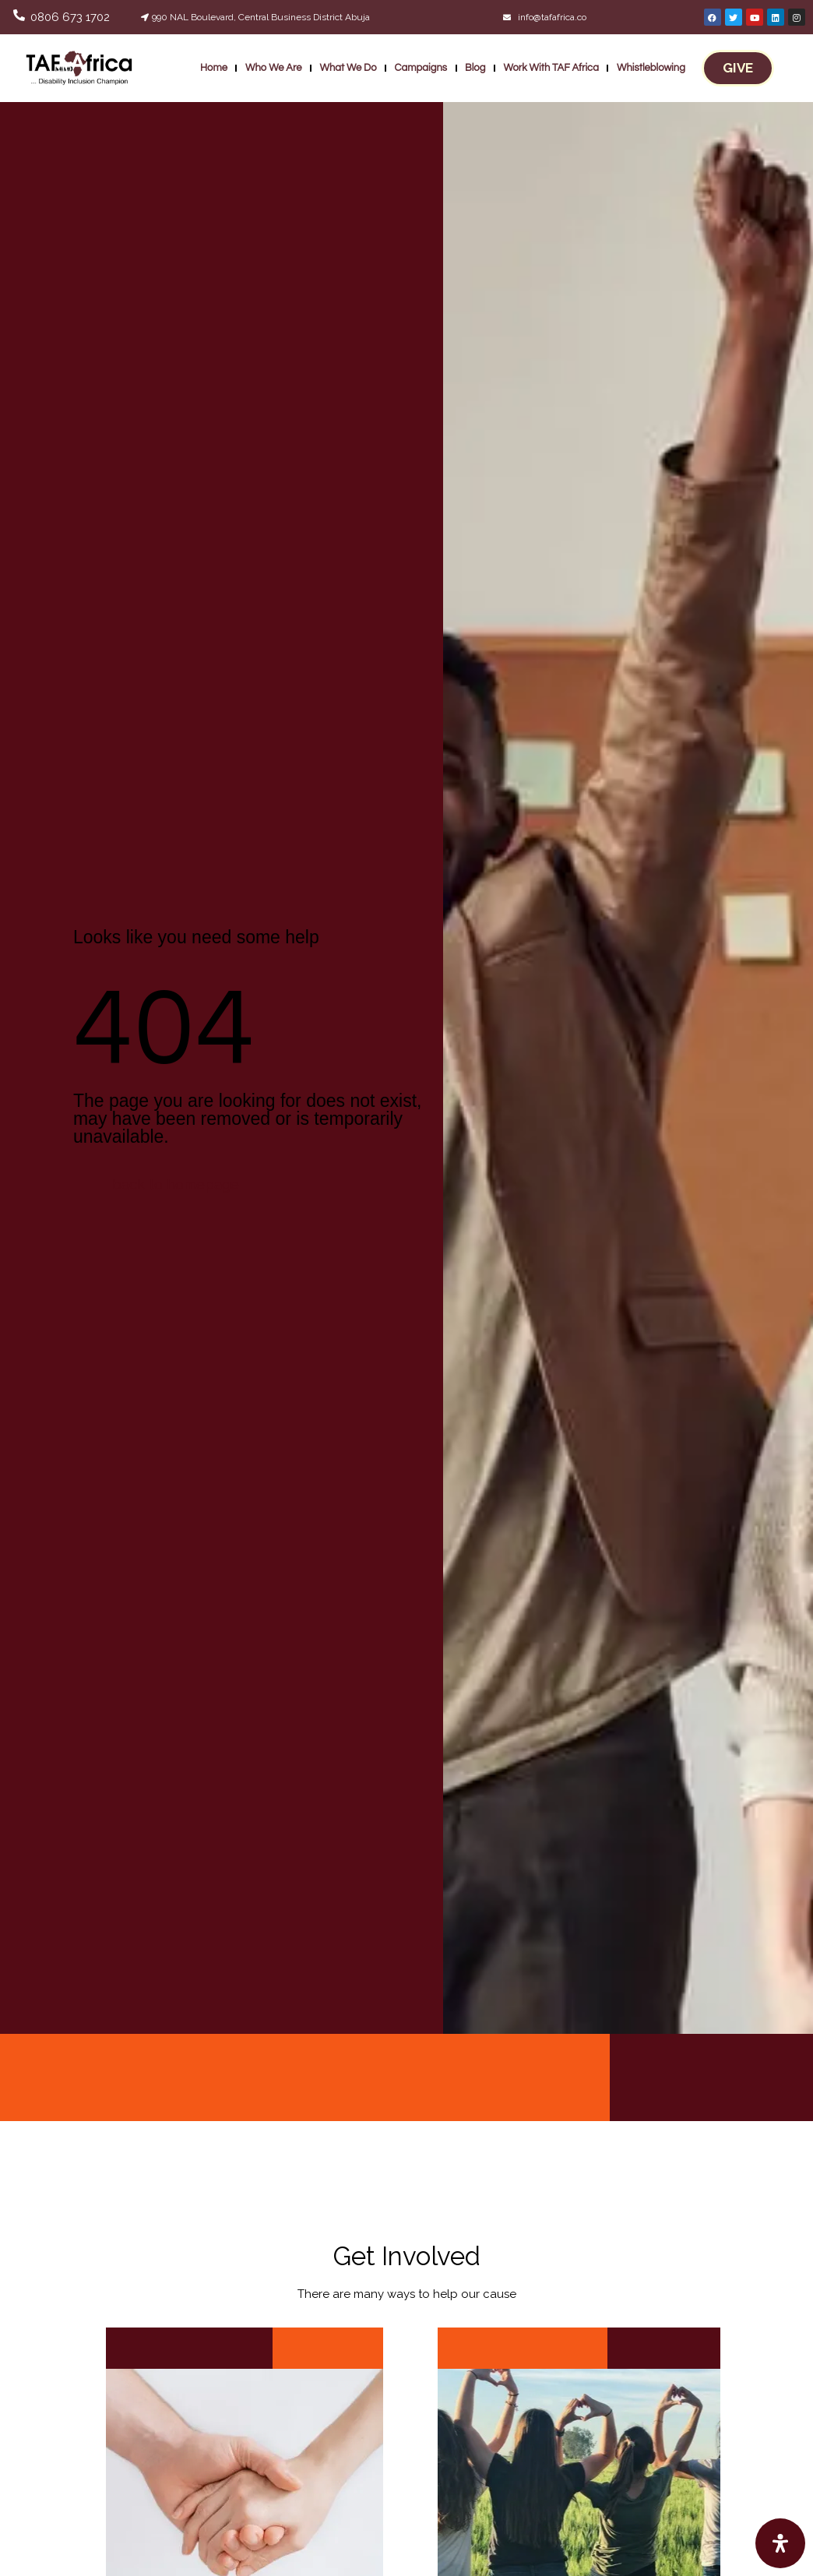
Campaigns (421, 67)
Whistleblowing (651, 67)
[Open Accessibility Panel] (780, 2543)
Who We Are (273, 67)
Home (213, 67)
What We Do (348, 67)
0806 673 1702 (70, 17)
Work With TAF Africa (551, 67)
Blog (475, 67)
